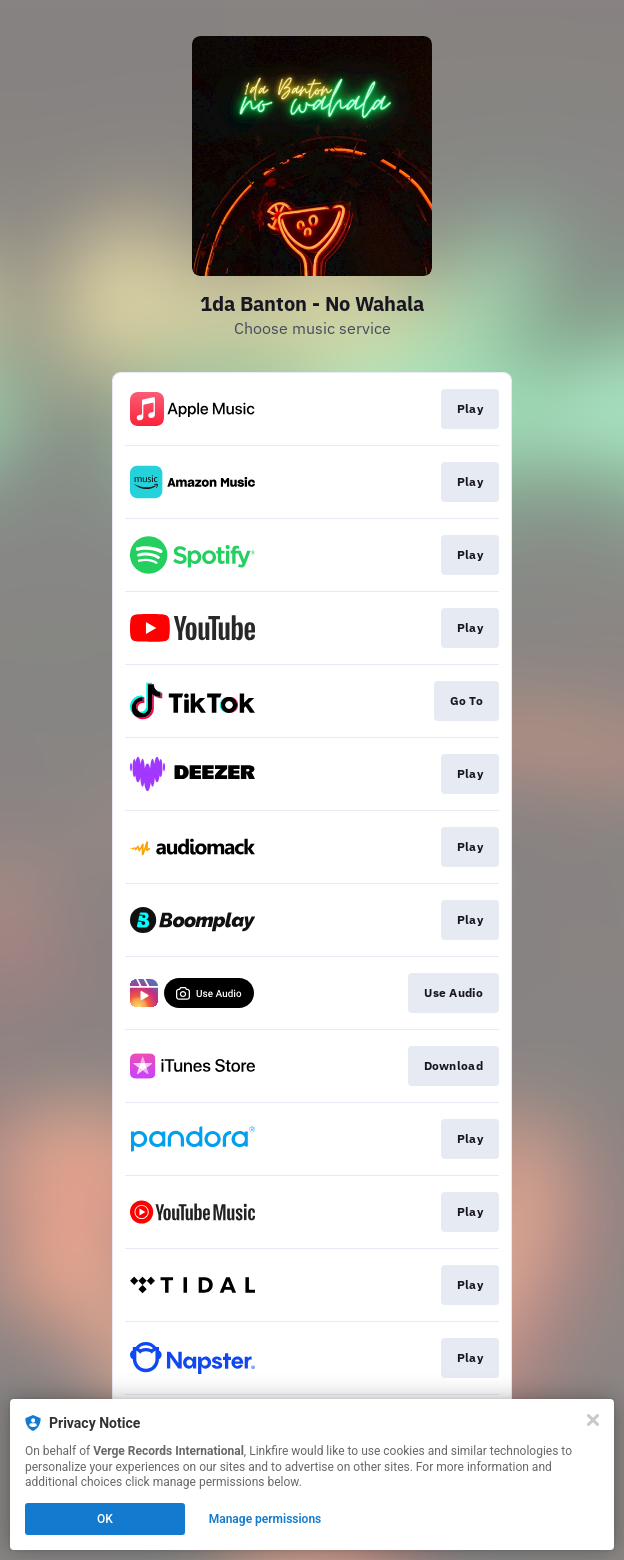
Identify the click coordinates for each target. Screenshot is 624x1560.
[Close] (593, 1420)
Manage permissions (265, 1519)
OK (105, 1519)
